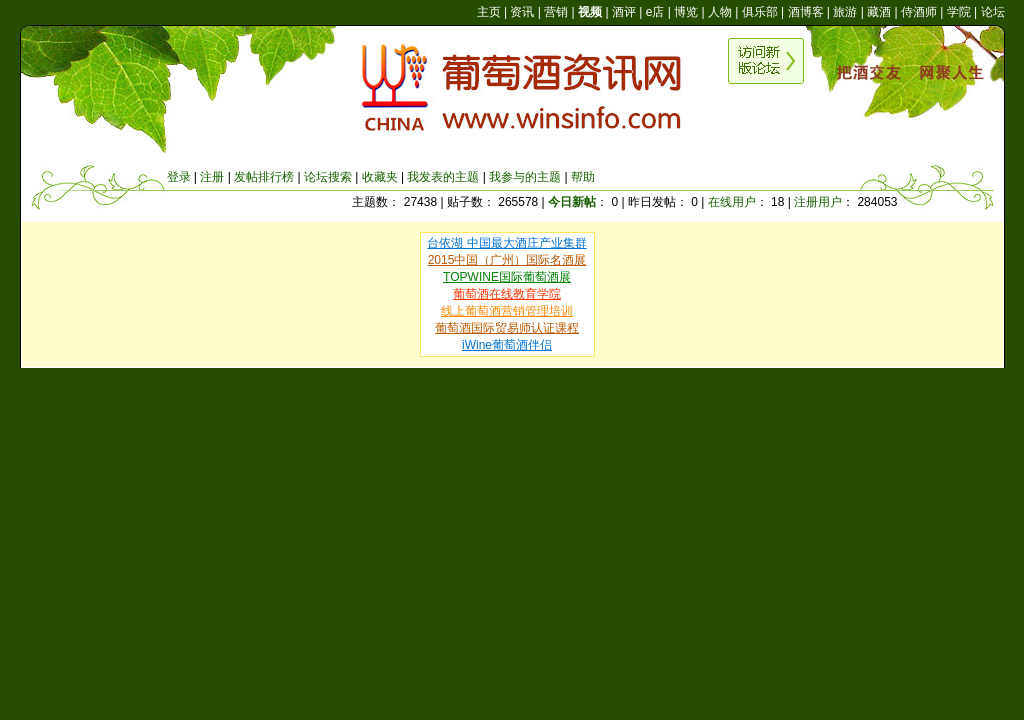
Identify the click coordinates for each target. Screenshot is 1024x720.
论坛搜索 (328, 177)
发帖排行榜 (264, 177)
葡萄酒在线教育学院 (507, 294)
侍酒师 (919, 12)
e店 (655, 12)
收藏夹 (380, 177)
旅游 (845, 12)
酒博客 (806, 12)
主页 (489, 12)
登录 (179, 177)
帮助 (583, 177)
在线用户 (732, 202)
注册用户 (818, 202)
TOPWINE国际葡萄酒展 (507, 277)
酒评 (624, 12)
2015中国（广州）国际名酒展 (507, 260)
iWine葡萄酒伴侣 (507, 345)
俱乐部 (760, 12)
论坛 (993, 12)
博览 (686, 12)
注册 (212, 177)
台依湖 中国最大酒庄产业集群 (506, 243)
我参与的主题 (525, 177)
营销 (556, 12)
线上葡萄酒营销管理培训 (507, 311)
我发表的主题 (443, 177)
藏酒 (879, 12)
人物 (720, 12)
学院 (959, 12)
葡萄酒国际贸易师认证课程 (507, 328)
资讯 (522, 12)
